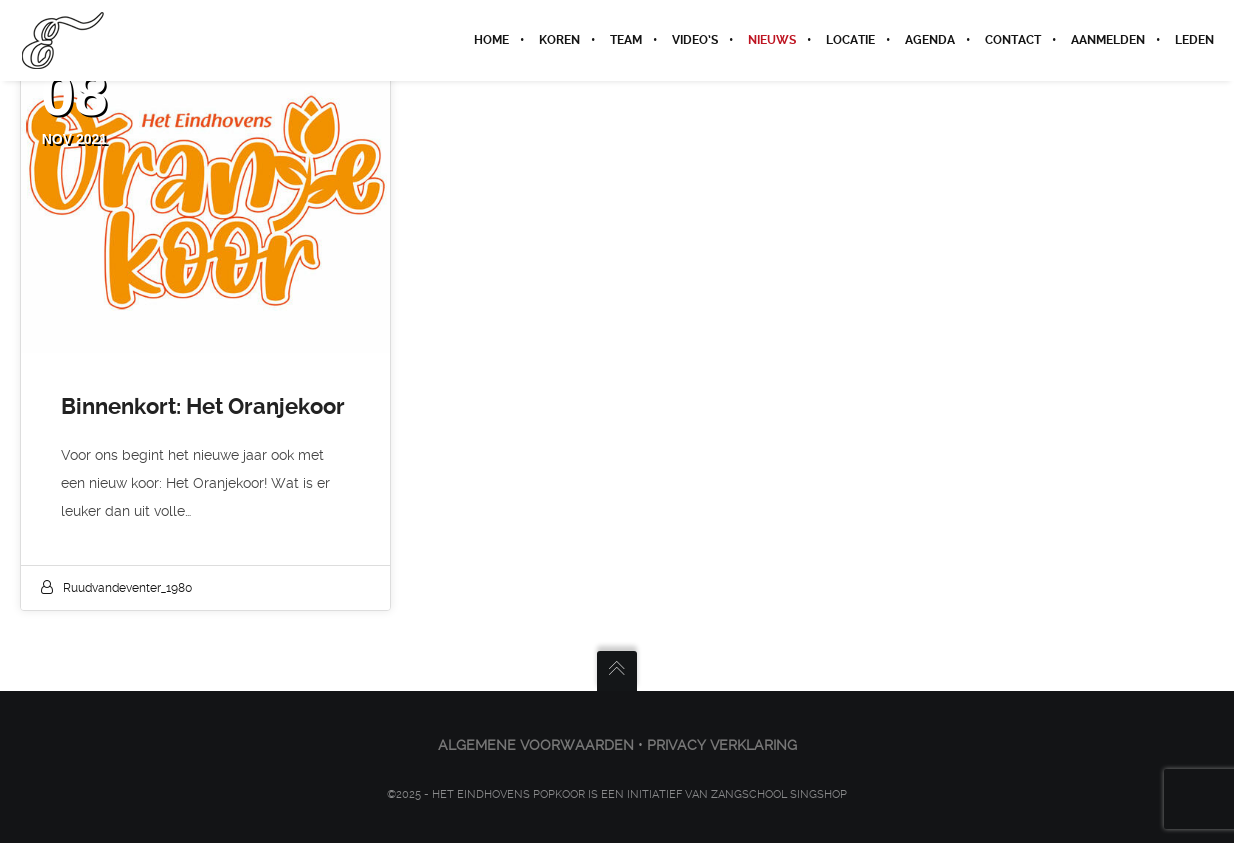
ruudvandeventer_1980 (127, 588)
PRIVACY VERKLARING (722, 745)
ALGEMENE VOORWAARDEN (536, 745)
